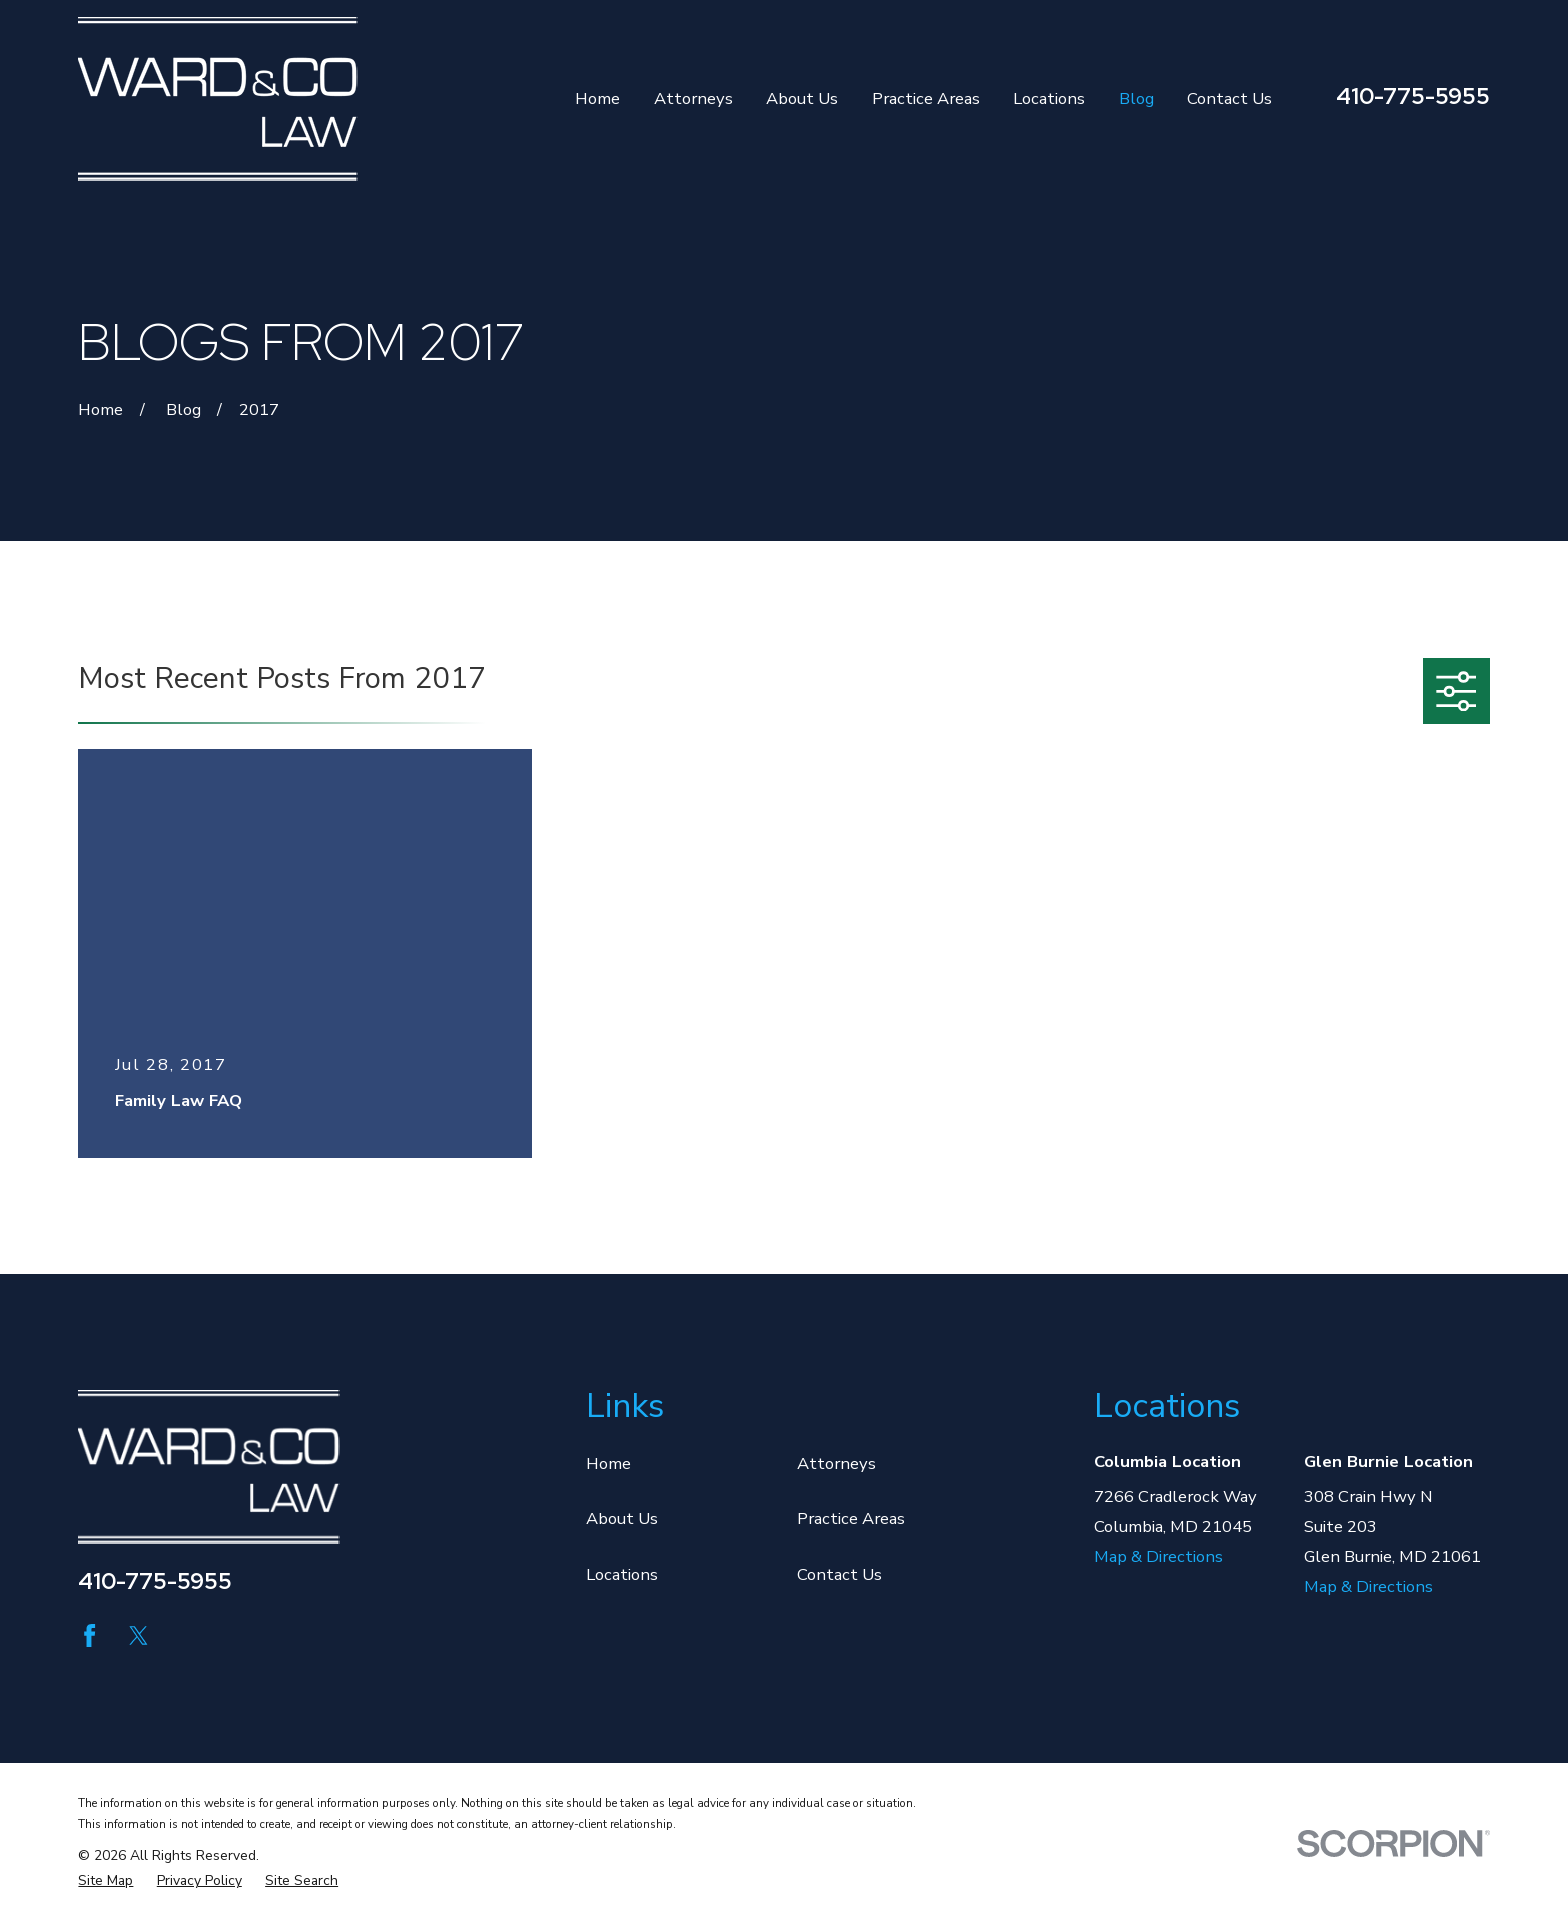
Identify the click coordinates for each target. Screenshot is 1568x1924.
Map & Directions (1158, 1556)
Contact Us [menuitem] (1229, 98)
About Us (622, 1518)
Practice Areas (851, 1518)
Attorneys (836, 1463)
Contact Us (839, 1574)
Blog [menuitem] (1136, 98)
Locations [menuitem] (1049, 98)
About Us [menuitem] (802, 98)
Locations (622, 1574)
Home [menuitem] (597, 98)
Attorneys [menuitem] (693, 98)
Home (608, 1463)
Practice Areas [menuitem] (926, 98)
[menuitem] (105, 1880)
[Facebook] (89, 1635)
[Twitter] (138, 1635)
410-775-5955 (1413, 96)
